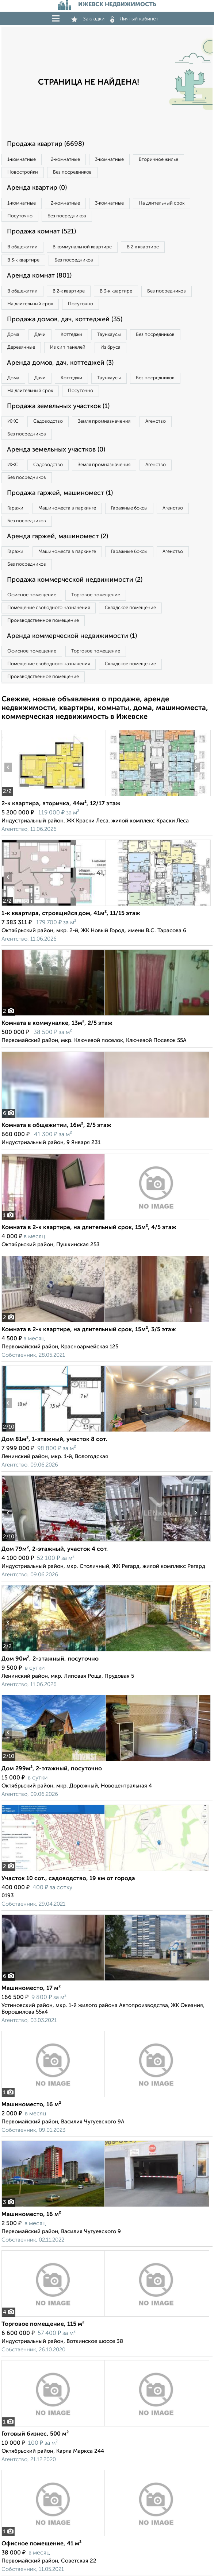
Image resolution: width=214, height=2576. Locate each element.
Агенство (155, 421)
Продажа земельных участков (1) (58, 406)
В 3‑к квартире (23, 260)
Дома (13, 334)
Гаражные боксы (129, 508)
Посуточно (20, 216)
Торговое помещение (95, 595)
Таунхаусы (109, 334)
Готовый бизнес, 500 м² (35, 2434)
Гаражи (15, 508)
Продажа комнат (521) (41, 231)
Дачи (40, 334)
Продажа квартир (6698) (45, 144)
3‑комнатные (109, 159)
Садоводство (48, 421)
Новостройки (22, 172)
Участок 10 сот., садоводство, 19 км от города (68, 1879)
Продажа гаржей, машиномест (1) (60, 493)
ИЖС (12, 421)
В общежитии (22, 247)
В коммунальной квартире (82, 247)
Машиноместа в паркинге (67, 508)
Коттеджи (71, 334)
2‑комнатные (65, 159)
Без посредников (72, 172)
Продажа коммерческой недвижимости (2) (74, 580)
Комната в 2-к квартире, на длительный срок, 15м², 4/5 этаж (88, 1228)
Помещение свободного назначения (48, 607)
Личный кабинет (134, 19)
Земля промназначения (104, 421)
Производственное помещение (43, 620)
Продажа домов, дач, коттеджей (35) (64, 319)
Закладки (87, 19)
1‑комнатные (21, 159)
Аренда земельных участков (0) (56, 449)
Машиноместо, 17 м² (31, 1988)
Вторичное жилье (158, 159)
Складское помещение (130, 607)
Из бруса (110, 347)
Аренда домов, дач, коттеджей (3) (60, 363)
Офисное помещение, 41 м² (41, 2544)
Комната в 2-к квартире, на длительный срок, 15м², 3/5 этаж (88, 1330)
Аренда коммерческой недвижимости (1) (72, 636)
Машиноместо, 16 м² (31, 2105)
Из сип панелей (67, 347)
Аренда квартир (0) (37, 188)
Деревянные (21, 347)
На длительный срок (161, 203)
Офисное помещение (31, 595)
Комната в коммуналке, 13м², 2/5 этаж (56, 1023)
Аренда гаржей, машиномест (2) (57, 536)
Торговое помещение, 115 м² (42, 2324)
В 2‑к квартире (143, 247)
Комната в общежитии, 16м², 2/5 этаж (56, 1125)
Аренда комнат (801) (39, 275)
